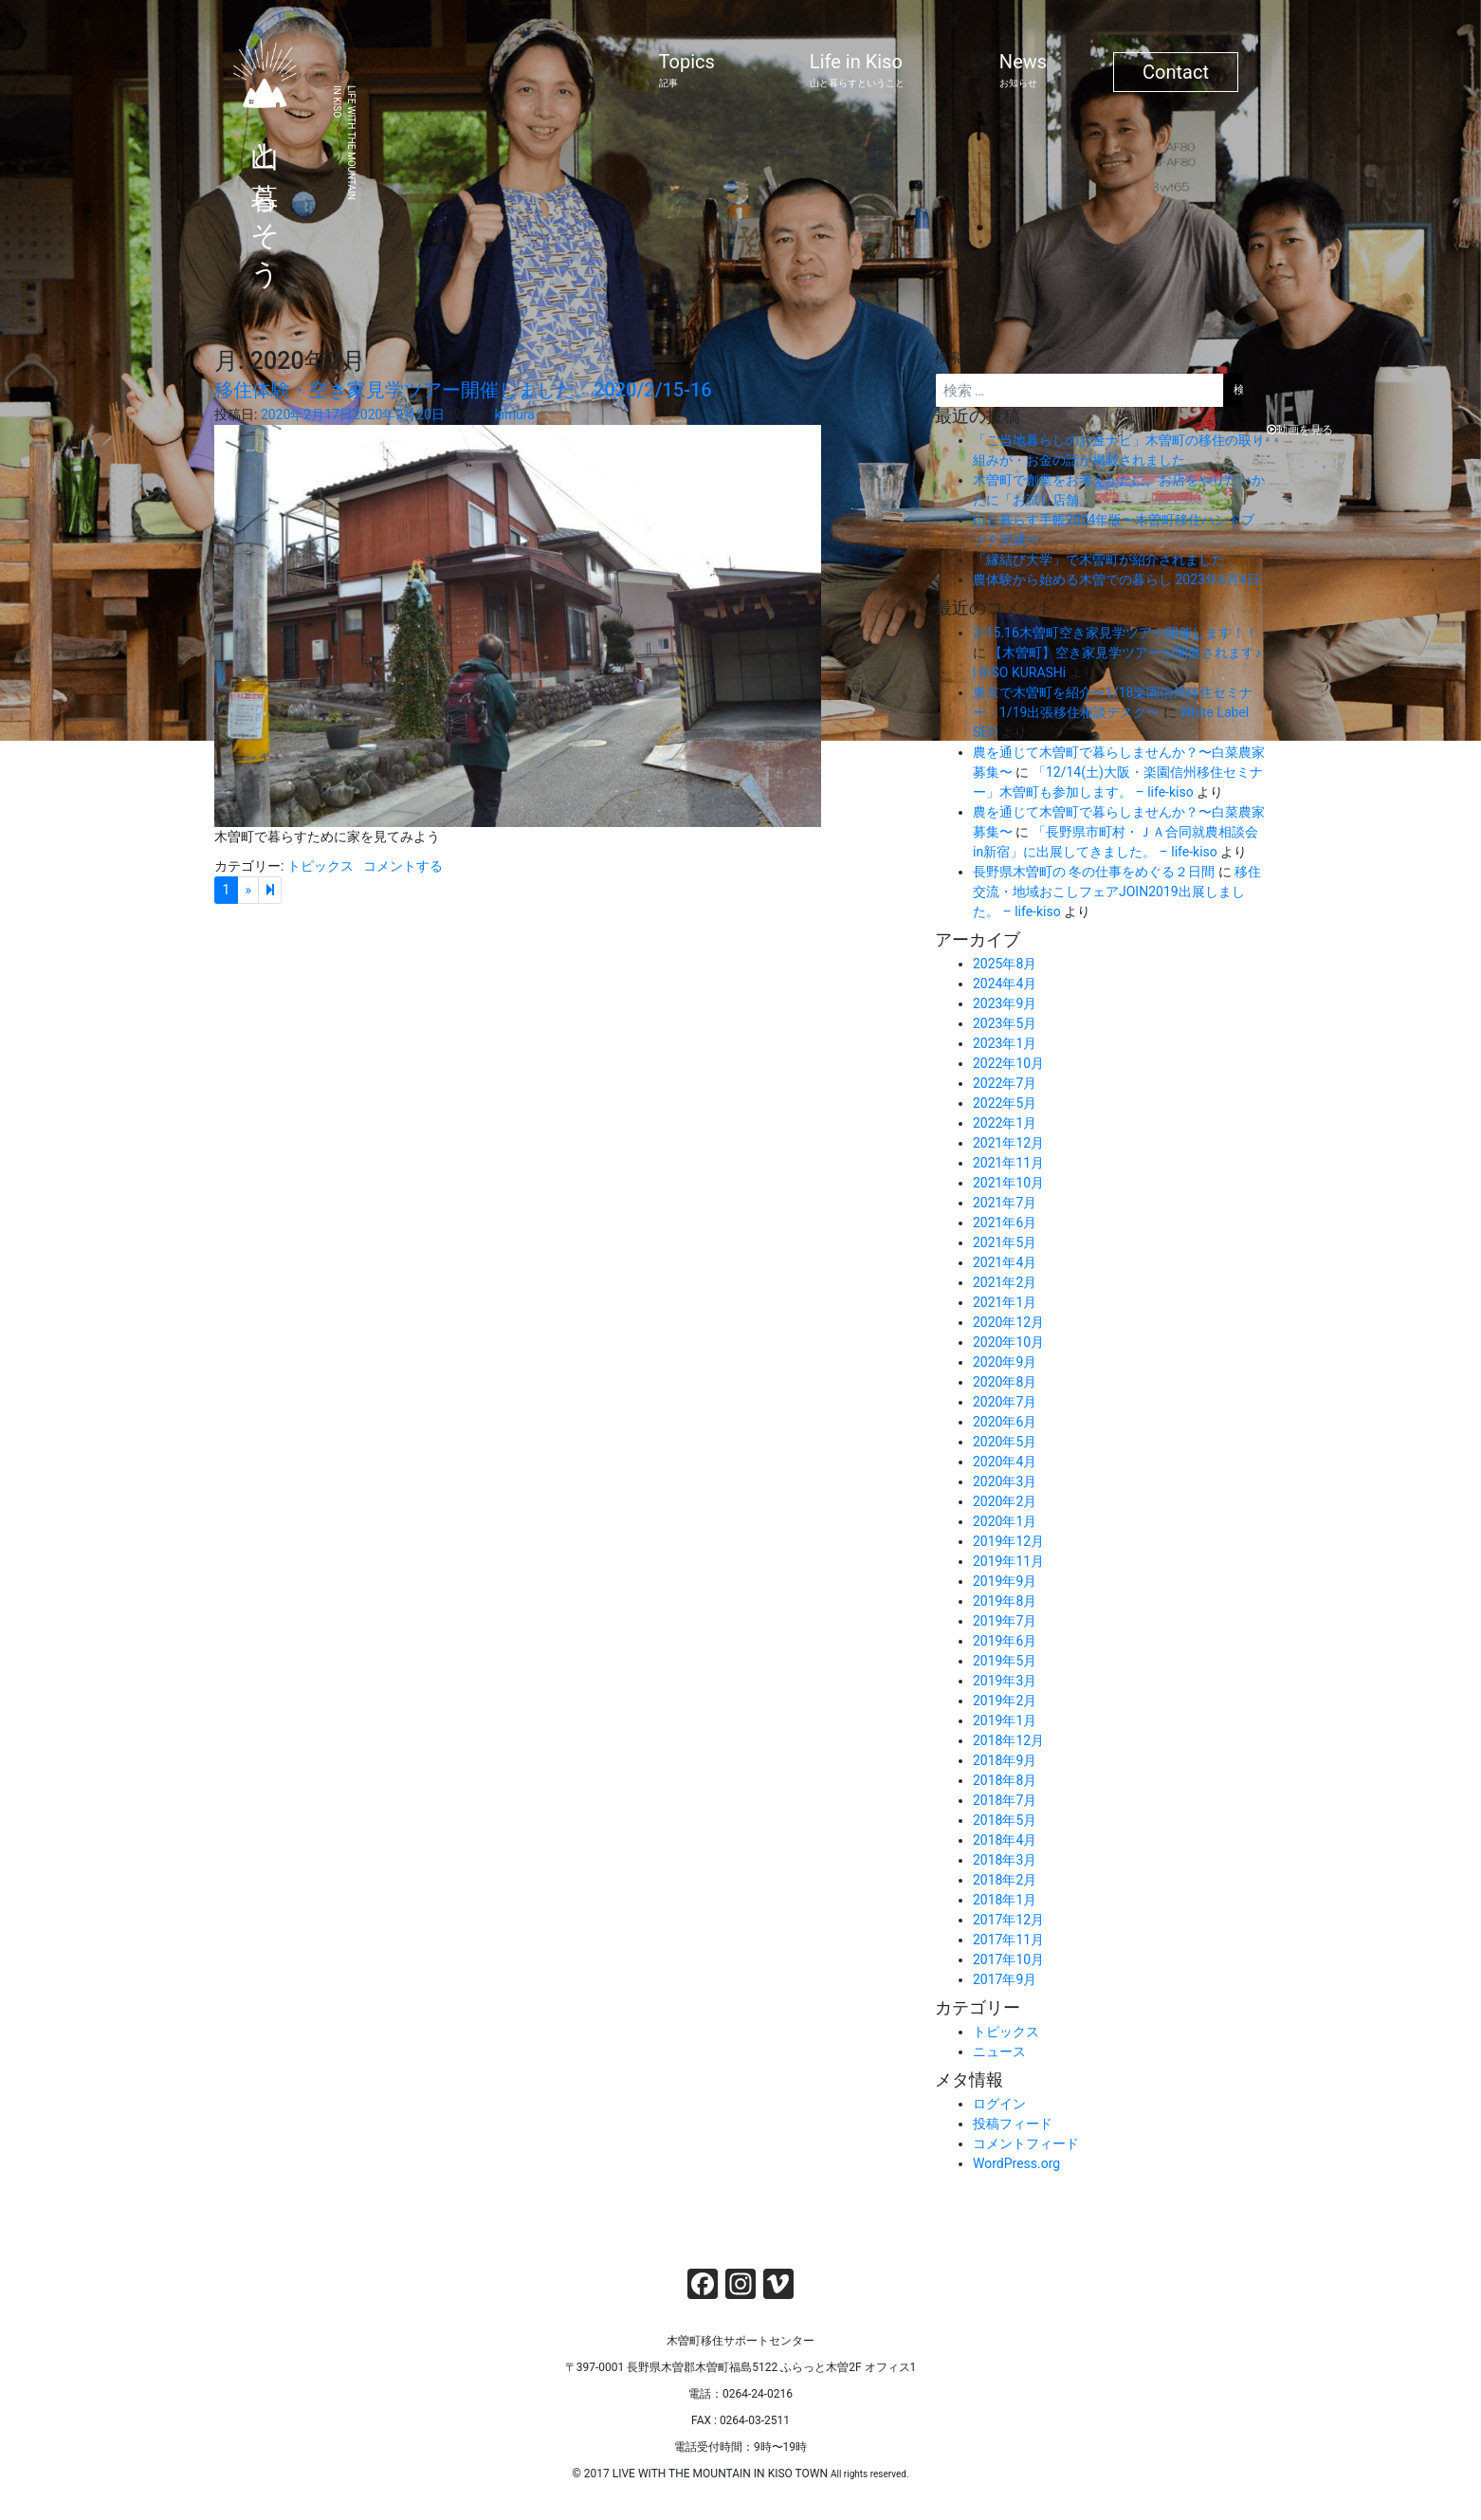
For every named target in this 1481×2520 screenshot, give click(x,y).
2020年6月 (1004, 1421)
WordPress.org (1016, 2163)
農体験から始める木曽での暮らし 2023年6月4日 (1116, 579)
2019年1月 (1004, 1720)
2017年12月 (1008, 1919)
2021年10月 (1008, 1182)
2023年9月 (1004, 1003)
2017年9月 (1004, 1979)
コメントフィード (1026, 2143)
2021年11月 (1008, 1162)
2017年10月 (1008, 1959)
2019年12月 (1008, 1541)
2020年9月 (1004, 1362)
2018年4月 (1004, 1840)
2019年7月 (1004, 1620)
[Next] (270, 890)
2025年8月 (1004, 963)
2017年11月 (1008, 1939)
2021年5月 (1004, 1242)
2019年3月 (1004, 1680)
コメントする (403, 866)
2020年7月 (1004, 1401)
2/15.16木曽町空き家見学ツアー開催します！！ (1115, 632)
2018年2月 (1004, 1879)
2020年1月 (1004, 1521)
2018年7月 (1004, 1800)
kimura (514, 414)
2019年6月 (1004, 1640)
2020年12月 (1008, 1322)
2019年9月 (1004, 1581)
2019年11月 (1008, 1561)
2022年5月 (1004, 1103)
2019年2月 (1004, 1700)
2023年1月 (1004, 1043)
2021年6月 (1004, 1222)
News (1023, 70)
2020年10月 (1008, 1342)
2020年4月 (1004, 1461)
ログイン (999, 2103)
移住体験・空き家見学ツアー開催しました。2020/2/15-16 (463, 389)
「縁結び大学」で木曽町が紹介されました (1099, 559)
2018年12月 (1008, 1740)
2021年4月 (1004, 1262)
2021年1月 (1004, 1302)
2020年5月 (1004, 1441)
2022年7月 (1004, 1083)
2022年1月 (1004, 1123)
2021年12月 (1008, 1142)
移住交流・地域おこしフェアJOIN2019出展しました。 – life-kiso (1117, 891)
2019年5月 (1004, 1660)
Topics (687, 70)
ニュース (999, 2051)
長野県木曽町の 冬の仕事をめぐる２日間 (1094, 871)
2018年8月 (1004, 1780)
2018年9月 (1004, 1760)
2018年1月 (1004, 1899)
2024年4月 (1004, 983)
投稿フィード (1012, 2123)
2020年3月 (1004, 1481)
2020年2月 (1004, 1501)
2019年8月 (1004, 1601)
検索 (948, 357)
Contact (1176, 72)
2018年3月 (1004, 1859)
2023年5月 (1004, 1023)
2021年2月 (1004, 1282)
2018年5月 (1004, 1820)
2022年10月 (1008, 1063)
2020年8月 (1004, 1381)
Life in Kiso (857, 70)
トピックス (320, 866)
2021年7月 (1004, 1202)
